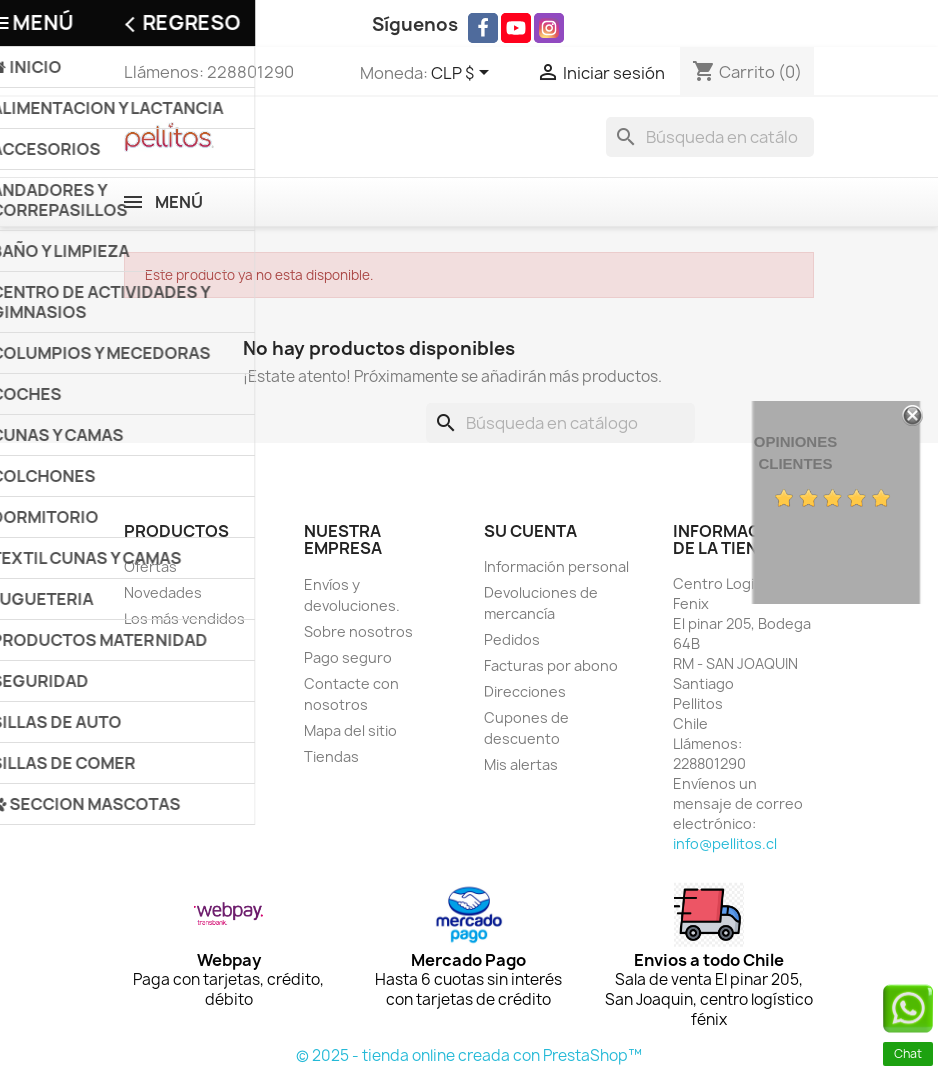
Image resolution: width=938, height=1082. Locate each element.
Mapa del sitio (350, 730)
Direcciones (525, 691)
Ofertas (150, 566)
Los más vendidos (184, 618)
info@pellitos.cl (725, 843)
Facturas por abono (551, 665)
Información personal (556, 566)
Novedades (163, 592)
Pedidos (512, 639)
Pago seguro (348, 657)
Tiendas (331, 756)
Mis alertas (521, 764)
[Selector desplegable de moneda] (463, 74)
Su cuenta (530, 531)
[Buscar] (710, 137)
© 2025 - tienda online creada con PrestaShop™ (469, 1055)
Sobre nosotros (358, 631)
